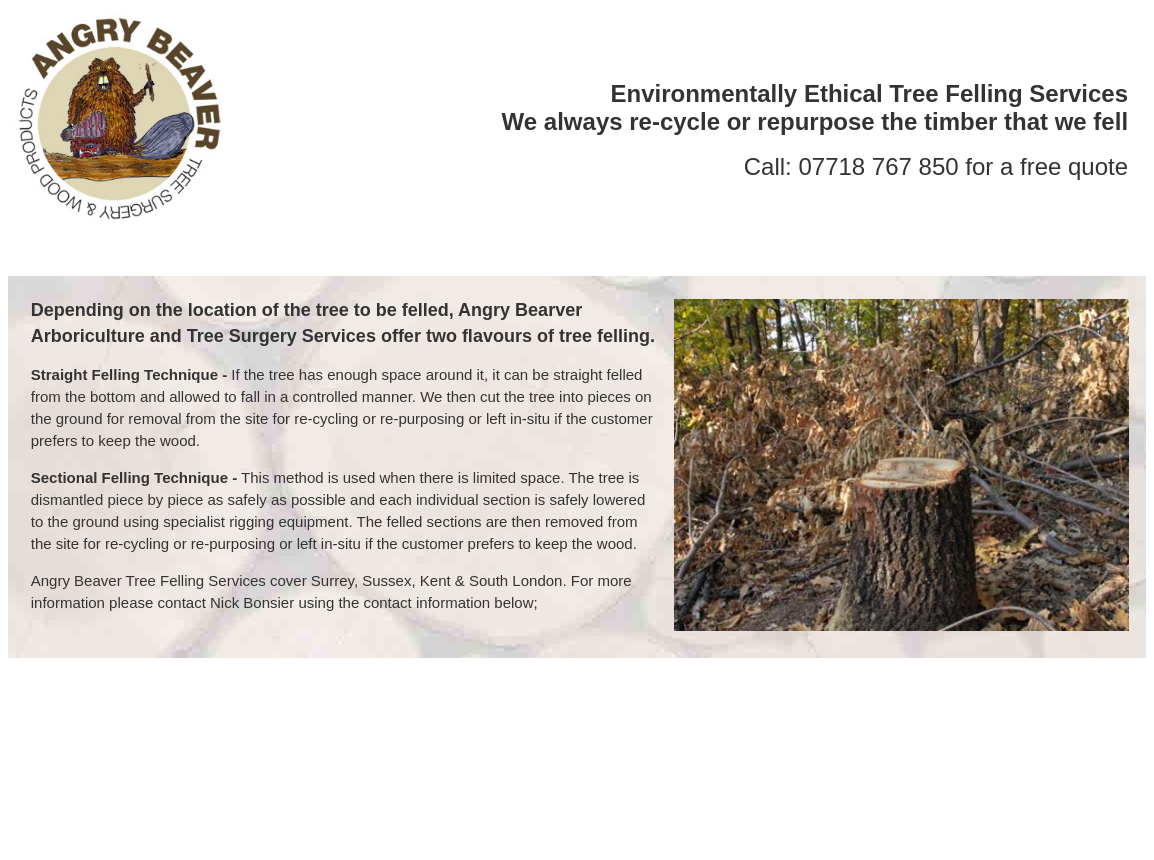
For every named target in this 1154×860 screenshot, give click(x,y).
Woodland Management (745, 722)
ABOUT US (395, 258)
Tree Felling (261, 722)
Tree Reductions (375, 722)
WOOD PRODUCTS (684, 258)
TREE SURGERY (524, 258)
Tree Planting (599, 722)
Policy (1094, 722)
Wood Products (1005, 722)
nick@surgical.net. (623, 698)
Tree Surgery (159, 722)
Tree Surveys (890, 722)
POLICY (811, 258)
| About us (64, 722)
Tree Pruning (493, 722)
